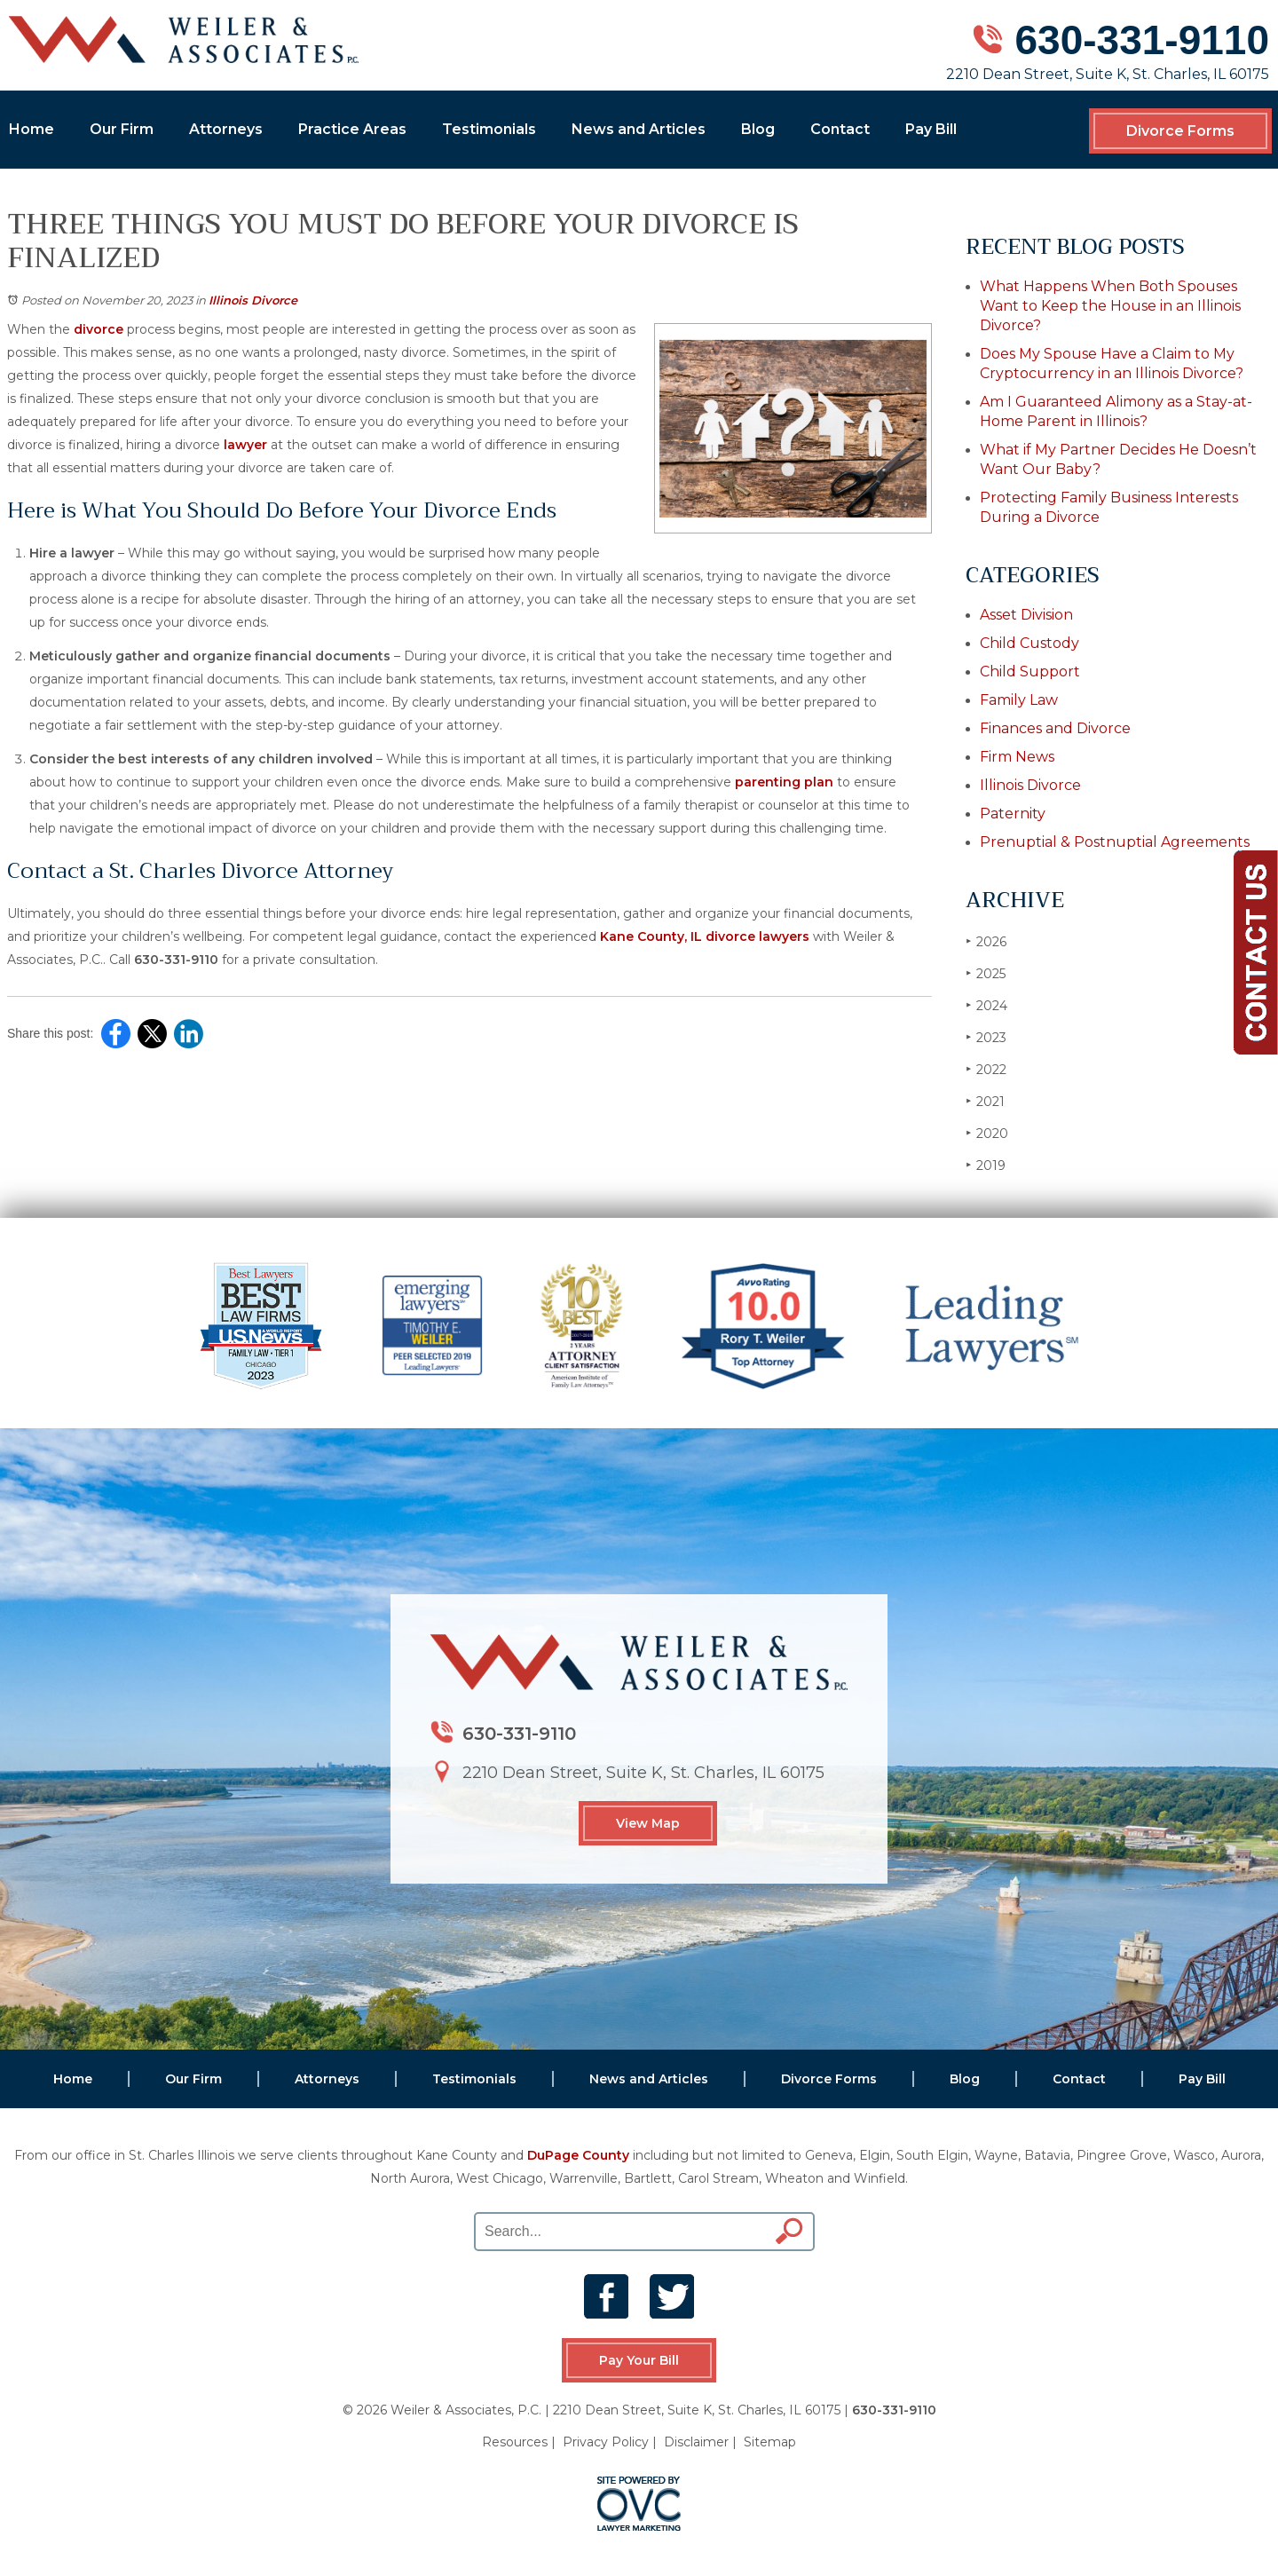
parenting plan (784, 782)
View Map (648, 1823)
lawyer (245, 445)
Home (31, 129)
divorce (98, 329)
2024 (986, 1005)
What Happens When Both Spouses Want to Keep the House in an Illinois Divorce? (1110, 306)
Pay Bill (931, 129)
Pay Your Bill (639, 2360)
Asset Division (1026, 614)
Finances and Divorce (1055, 728)
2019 (986, 1165)
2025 (986, 973)
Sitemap (770, 2442)
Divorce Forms (1180, 130)
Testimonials (489, 129)
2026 (986, 941)
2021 (985, 1101)
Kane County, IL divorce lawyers (704, 936)
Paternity (1012, 813)
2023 (986, 1037)
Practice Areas (352, 129)
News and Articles (639, 129)
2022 (986, 1069)
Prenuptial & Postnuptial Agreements (1115, 842)
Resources (515, 2442)
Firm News (1017, 756)
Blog (758, 129)
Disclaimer (696, 2442)
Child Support (1030, 671)
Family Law (1019, 699)
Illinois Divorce (253, 300)
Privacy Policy (606, 2442)
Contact (840, 129)
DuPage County (578, 2155)
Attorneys (226, 129)
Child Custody (1029, 643)
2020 (987, 1133)
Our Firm (122, 129)
